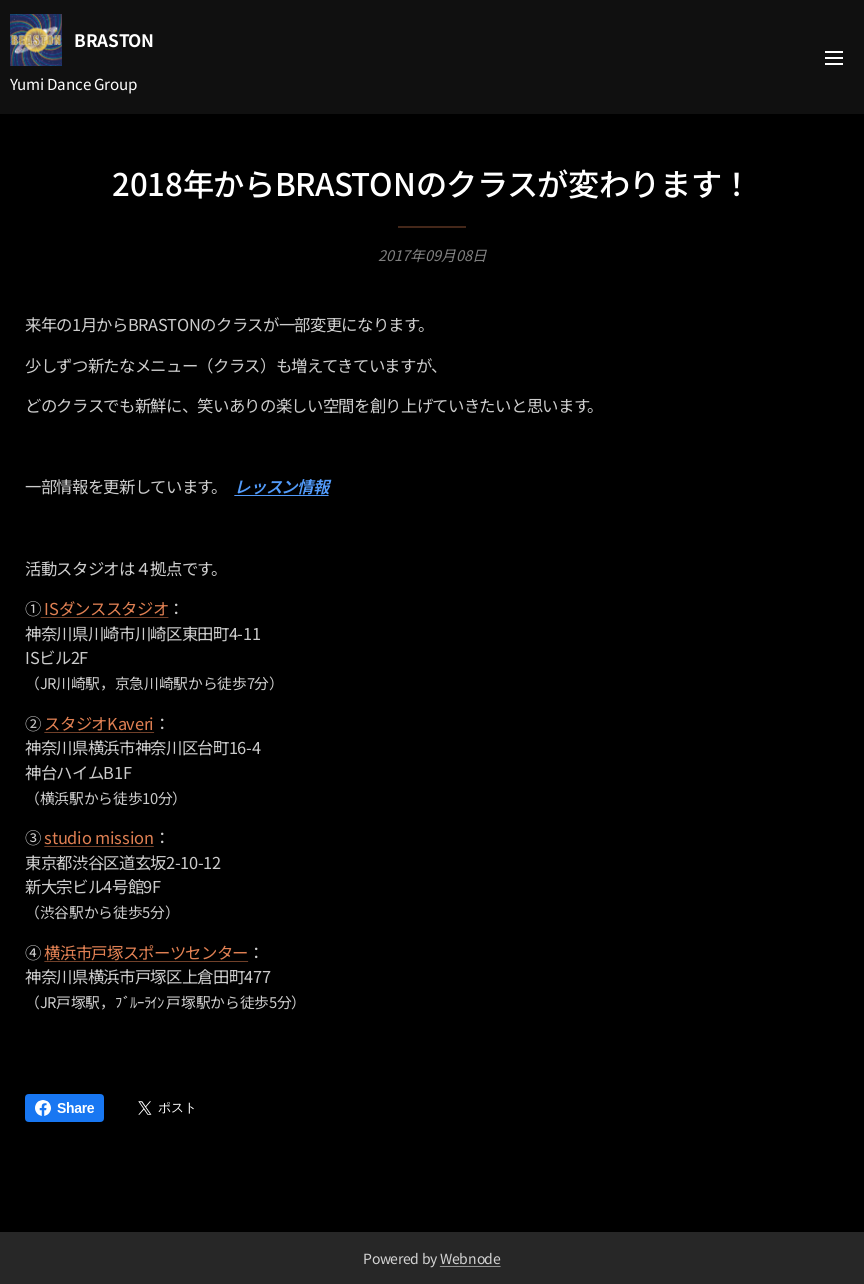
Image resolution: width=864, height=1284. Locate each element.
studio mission (98, 838)
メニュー (834, 58)
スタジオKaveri (99, 723)
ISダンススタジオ (105, 609)
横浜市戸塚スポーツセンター (146, 952)
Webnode (470, 1258)
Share (64, 1108)
